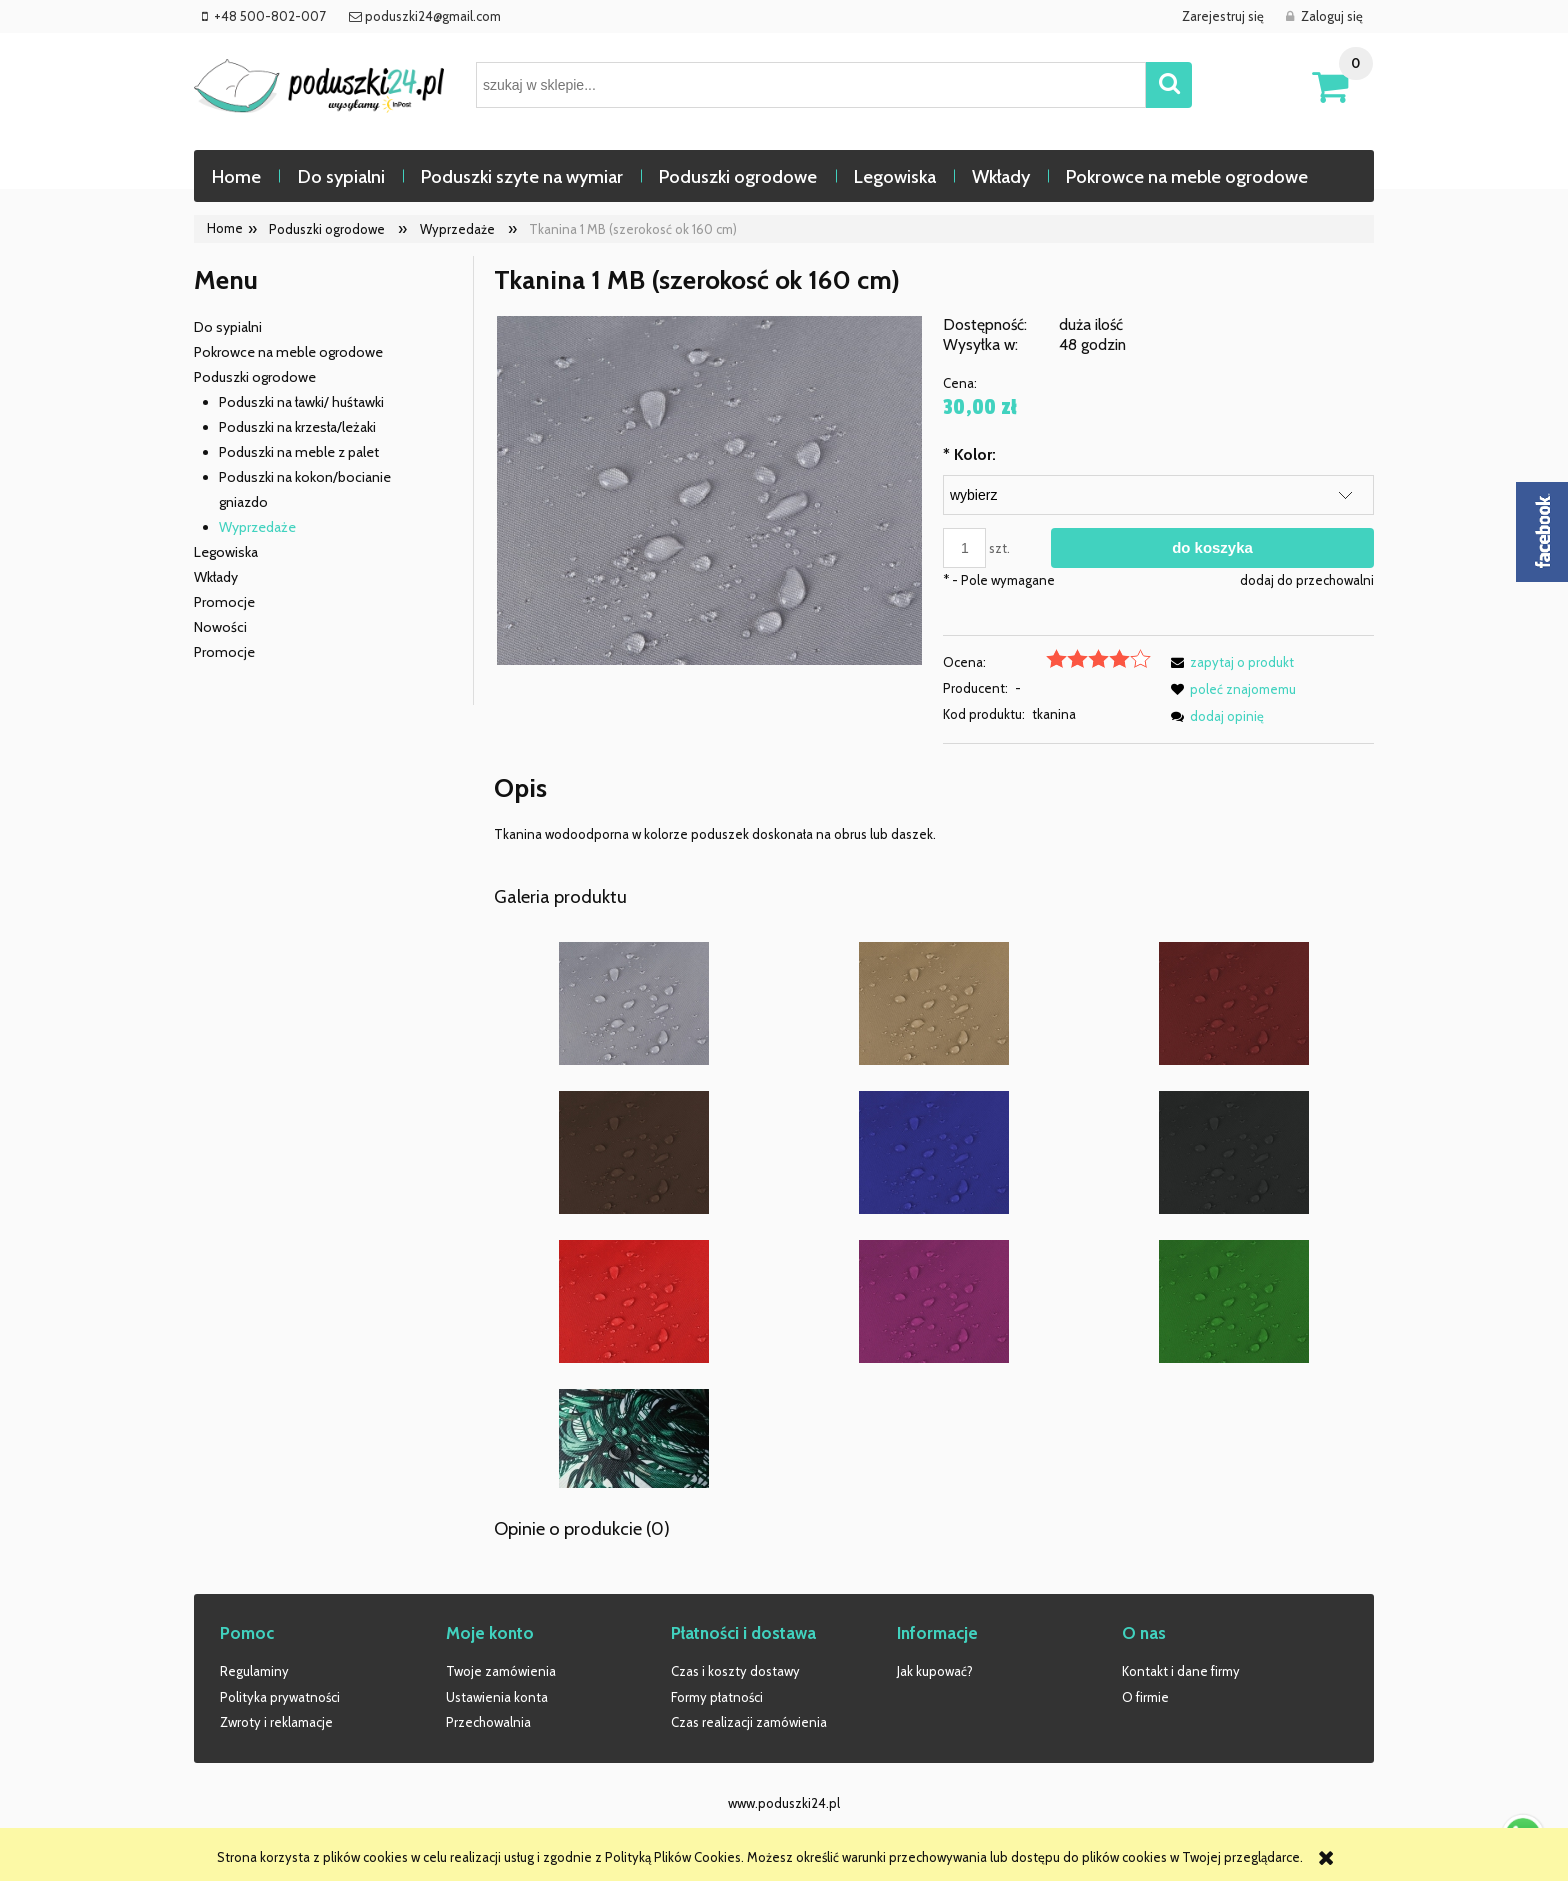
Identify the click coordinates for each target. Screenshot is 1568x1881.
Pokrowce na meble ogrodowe (288, 352)
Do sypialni (228, 327)
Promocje (224, 602)
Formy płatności (717, 1697)
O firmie (1145, 1697)
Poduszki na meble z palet (299, 452)
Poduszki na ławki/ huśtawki (301, 402)
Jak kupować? (935, 1671)
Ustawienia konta (497, 1697)
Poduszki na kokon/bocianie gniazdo (305, 489)
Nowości (220, 627)
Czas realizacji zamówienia (749, 1722)
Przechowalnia (488, 1722)
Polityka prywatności (280, 1697)
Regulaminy (254, 1671)
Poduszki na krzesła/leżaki (297, 427)
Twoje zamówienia (501, 1671)
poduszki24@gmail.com (431, 16)
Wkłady (216, 577)
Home (225, 228)
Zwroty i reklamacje (276, 1722)
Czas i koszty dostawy (735, 1671)
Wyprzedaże (257, 527)
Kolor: (969, 454)
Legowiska (226, 552)
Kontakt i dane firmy (1181, 1671)
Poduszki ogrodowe (255, 377)
